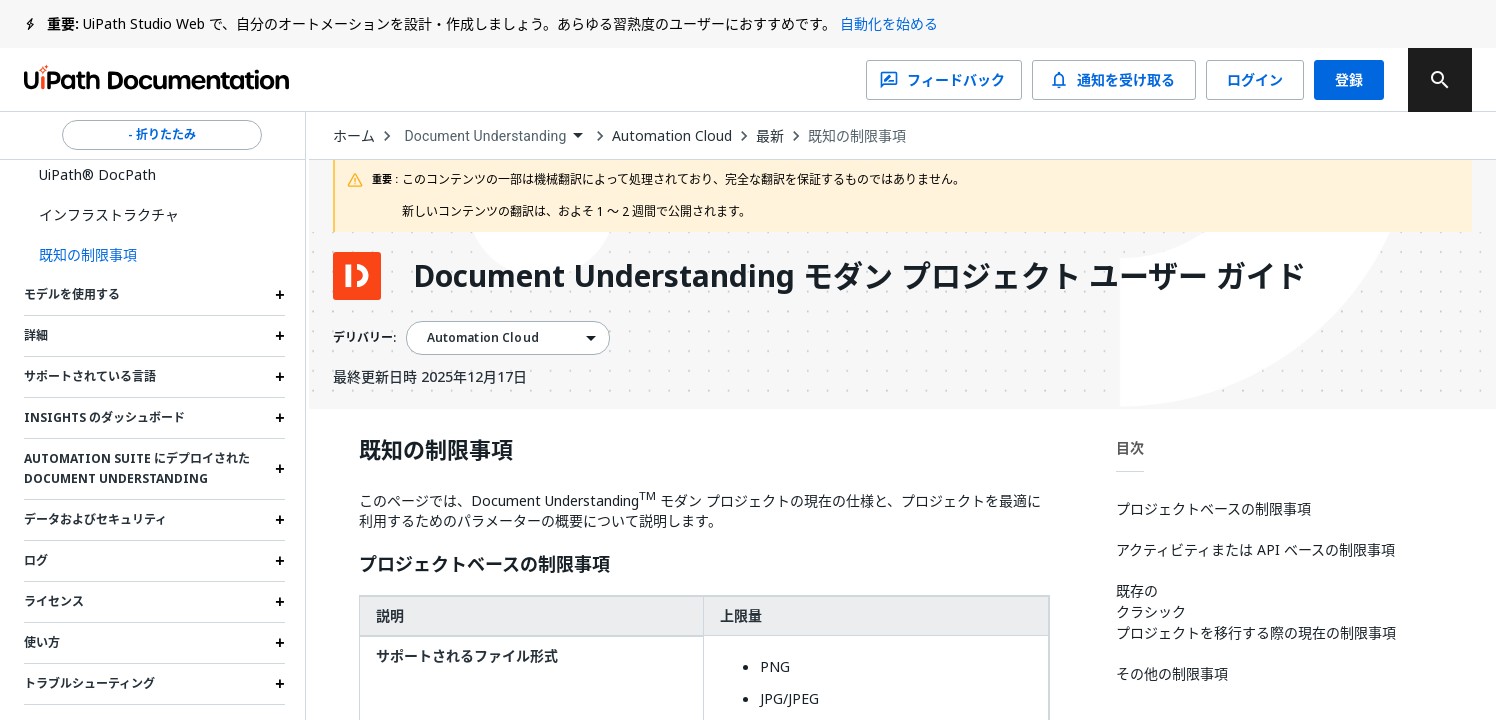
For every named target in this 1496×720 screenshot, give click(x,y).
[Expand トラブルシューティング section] (280, 684)
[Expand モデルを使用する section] (280, 295)
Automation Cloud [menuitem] (483, 338)
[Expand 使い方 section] (280, 643)
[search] (1440, 80)
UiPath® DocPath (97, 174)
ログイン (1255, 80)
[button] (154, 255)
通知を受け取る (1114, 80)
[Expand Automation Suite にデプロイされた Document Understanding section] (280, 469)
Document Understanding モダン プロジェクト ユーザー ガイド (859, 276)
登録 (1349, 80)
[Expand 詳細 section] (280, 336)
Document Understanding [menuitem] (486, 136)
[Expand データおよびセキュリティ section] (280, 520)
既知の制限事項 (857, 136)
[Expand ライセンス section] (280, 602)
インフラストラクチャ (109, 214)
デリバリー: (364, 338)
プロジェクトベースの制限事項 (484, 565)
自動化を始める (889, 23)
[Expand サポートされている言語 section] (280, 377)
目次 (1130, 447)
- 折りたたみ (162, 135)
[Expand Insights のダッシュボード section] (280, 418)
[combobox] (494, 136)
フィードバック (944, 80)
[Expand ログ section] (280, 561)
